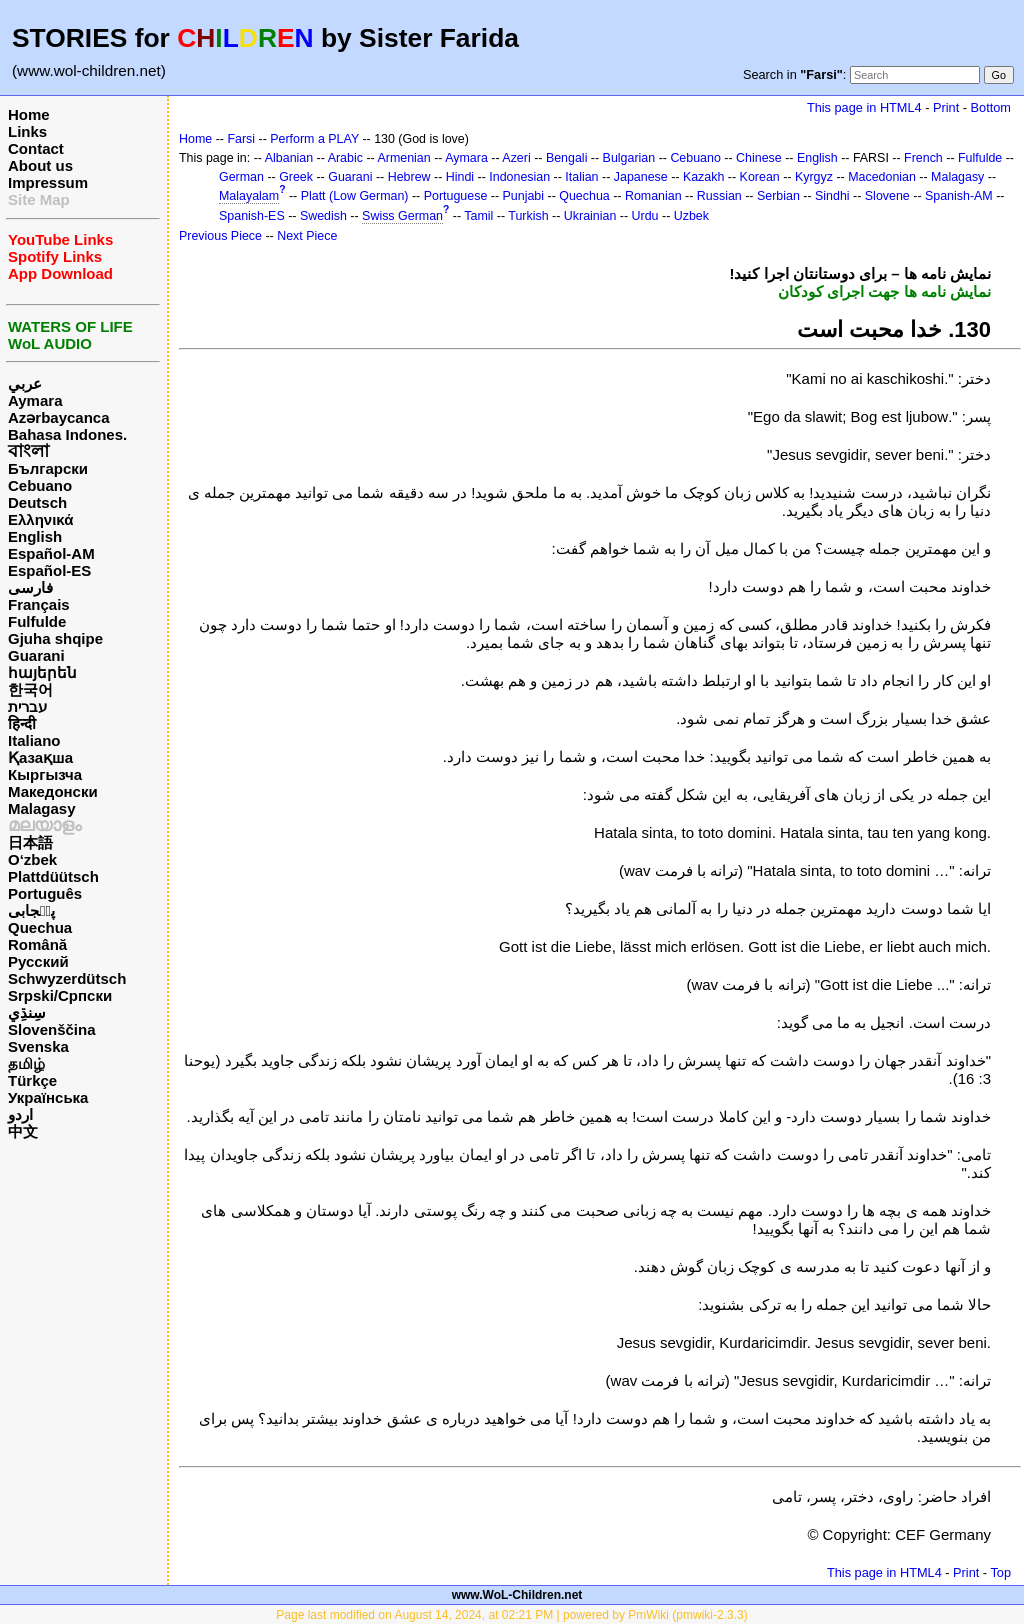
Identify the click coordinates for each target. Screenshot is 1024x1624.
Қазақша (40, 757)
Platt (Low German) (355, 196)
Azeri (516, 158)
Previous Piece (220, 236)
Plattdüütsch (53, 876)
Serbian (778, 196)
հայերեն (42, 672)
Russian (719, 196)
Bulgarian (629, 158)
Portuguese (456, 196)
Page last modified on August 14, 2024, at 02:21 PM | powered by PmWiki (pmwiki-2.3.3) (511, 1615)
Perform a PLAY (314, 139)
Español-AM (51, 553)
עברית (27, 706)
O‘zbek (32, 859)
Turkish (528, 216)
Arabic (345, 158)
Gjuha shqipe (55, 638)
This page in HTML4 (864, 107)
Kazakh (704, 177)
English (35, 536)
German (241, 177)
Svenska (38, 1046)
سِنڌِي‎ (27, 1012)
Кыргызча (45, 774)
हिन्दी (22, 723)
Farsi (241, 139)
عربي (25, 383)
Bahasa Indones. (67, 434)
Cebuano (40, 485)
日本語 (30, 842)
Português (45, 893)
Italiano (34, 740)
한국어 (30, 689)
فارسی (30, 587)
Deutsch (37, 502)
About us (40, 165)
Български (48, 468)
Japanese (641, 177)
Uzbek (691, 216)
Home (29, 114)
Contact (36, 148)
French (923, 158)
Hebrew (409, 177)
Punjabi (524, 196)
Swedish (323, 216)
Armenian (403, 158)
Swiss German (402, 216)
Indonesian (519, 177)
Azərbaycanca (59, 417)
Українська (48, 1097)
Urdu (645, 216)
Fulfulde (37, 621)
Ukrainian (590, 216)
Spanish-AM (959, 196)
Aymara (35, 400)
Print (946, 107)
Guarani (36, 655)
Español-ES (49, 570)
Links (27, 131)
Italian (581, 177)
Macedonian (882, 177)
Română (37, 944)
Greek (296, 177)
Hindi (460, 177)
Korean (760, 177)
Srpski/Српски (60, 995)
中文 (23, 1131)
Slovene (887, 196)
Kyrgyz (814, 177)
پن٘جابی (31, 910)
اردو (20, 1114)
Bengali (567, 158)
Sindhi (832, 196)
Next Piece (307, 236)
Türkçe (32, 1080)
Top (1000, 1572)
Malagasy (42, 808)
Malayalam (249, 196)
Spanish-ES (252, 216)
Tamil (478, 216)
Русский (38, 961)
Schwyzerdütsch (67, 978)
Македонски (53, 791)
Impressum (48, 182)
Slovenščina (52, 1029)
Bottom (991, 107)
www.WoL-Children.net (517, 1595)
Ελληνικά (40, 519)
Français (39, 604)
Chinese (759, 158)
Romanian (653, 196)
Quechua (40, 927)
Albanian (289, 158)
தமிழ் (26, 1063)
